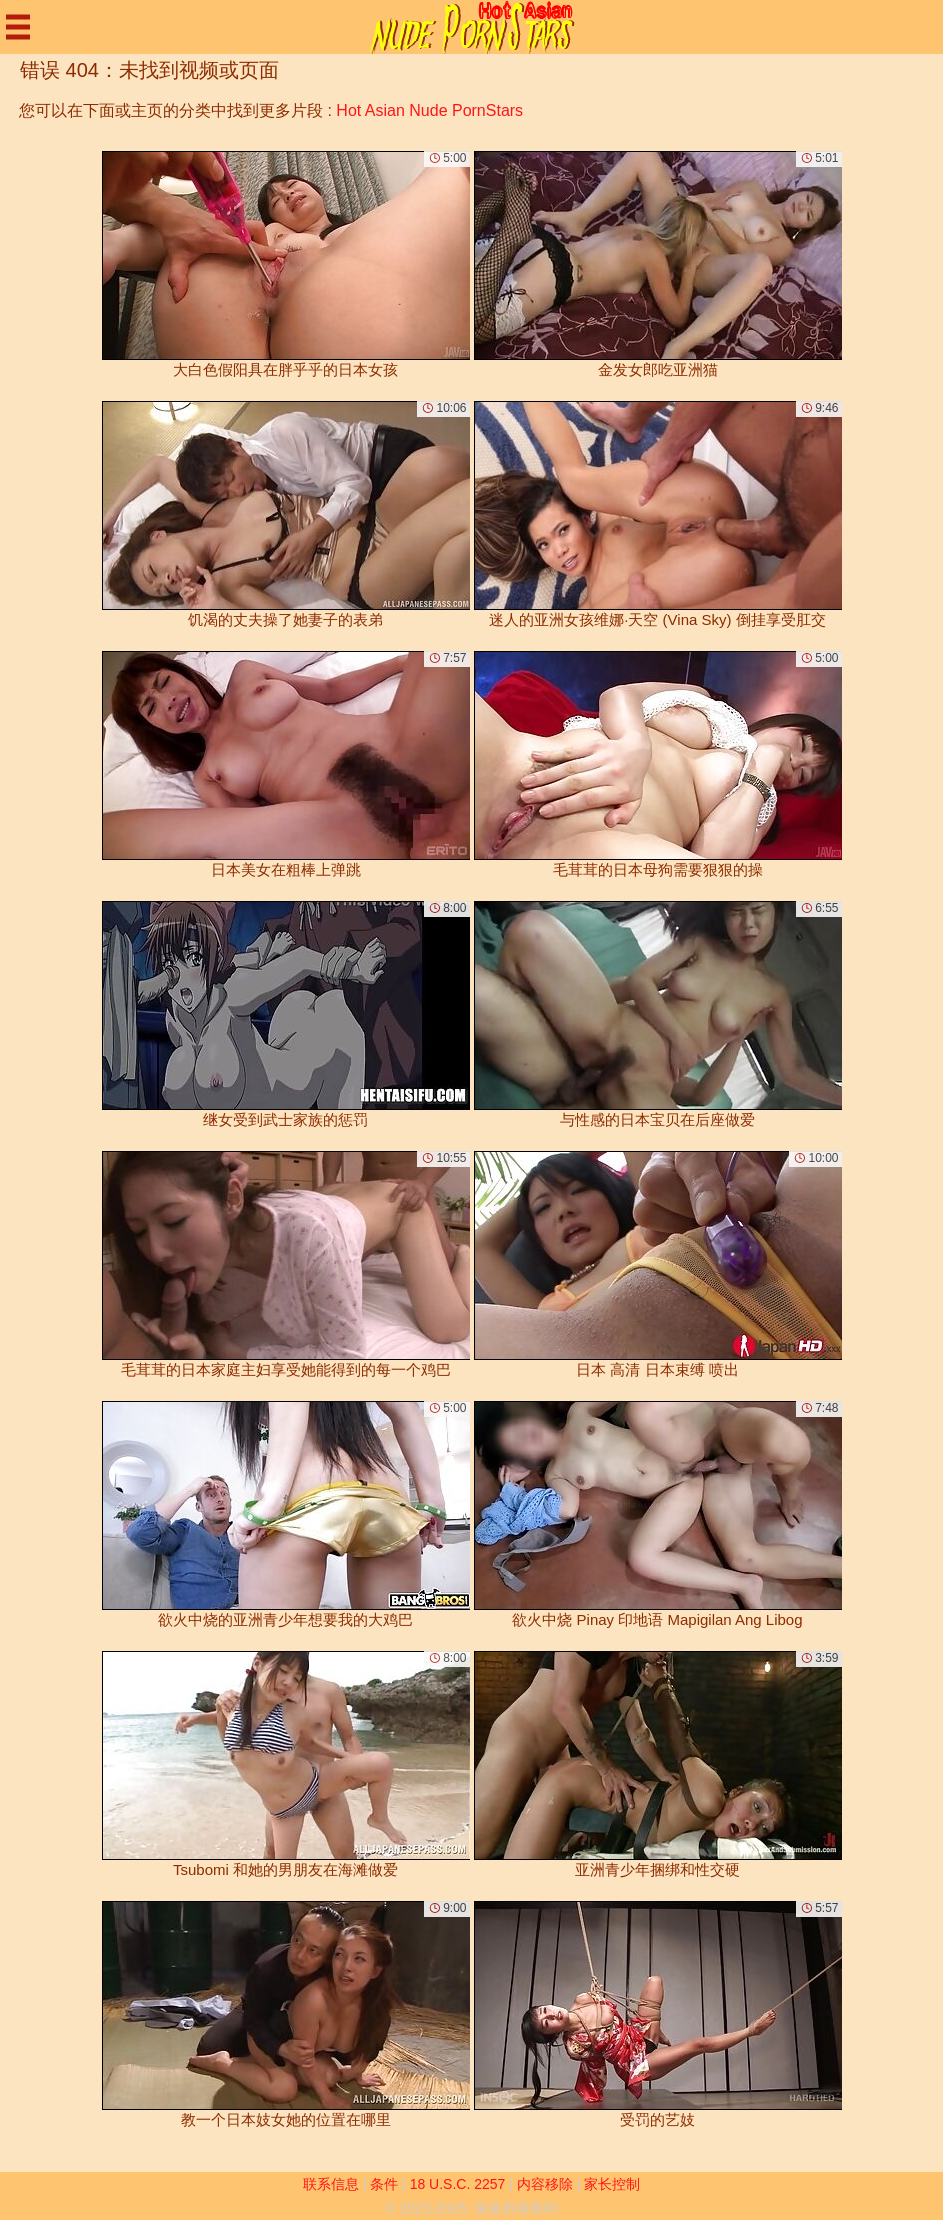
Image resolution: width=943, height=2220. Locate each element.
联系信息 (331, 2184)
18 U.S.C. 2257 (458, 2184)
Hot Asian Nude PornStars (429, 110)
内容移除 (545, 2184)
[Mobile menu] (18, 27)
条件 (384, 2184)
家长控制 (612, 2184)
